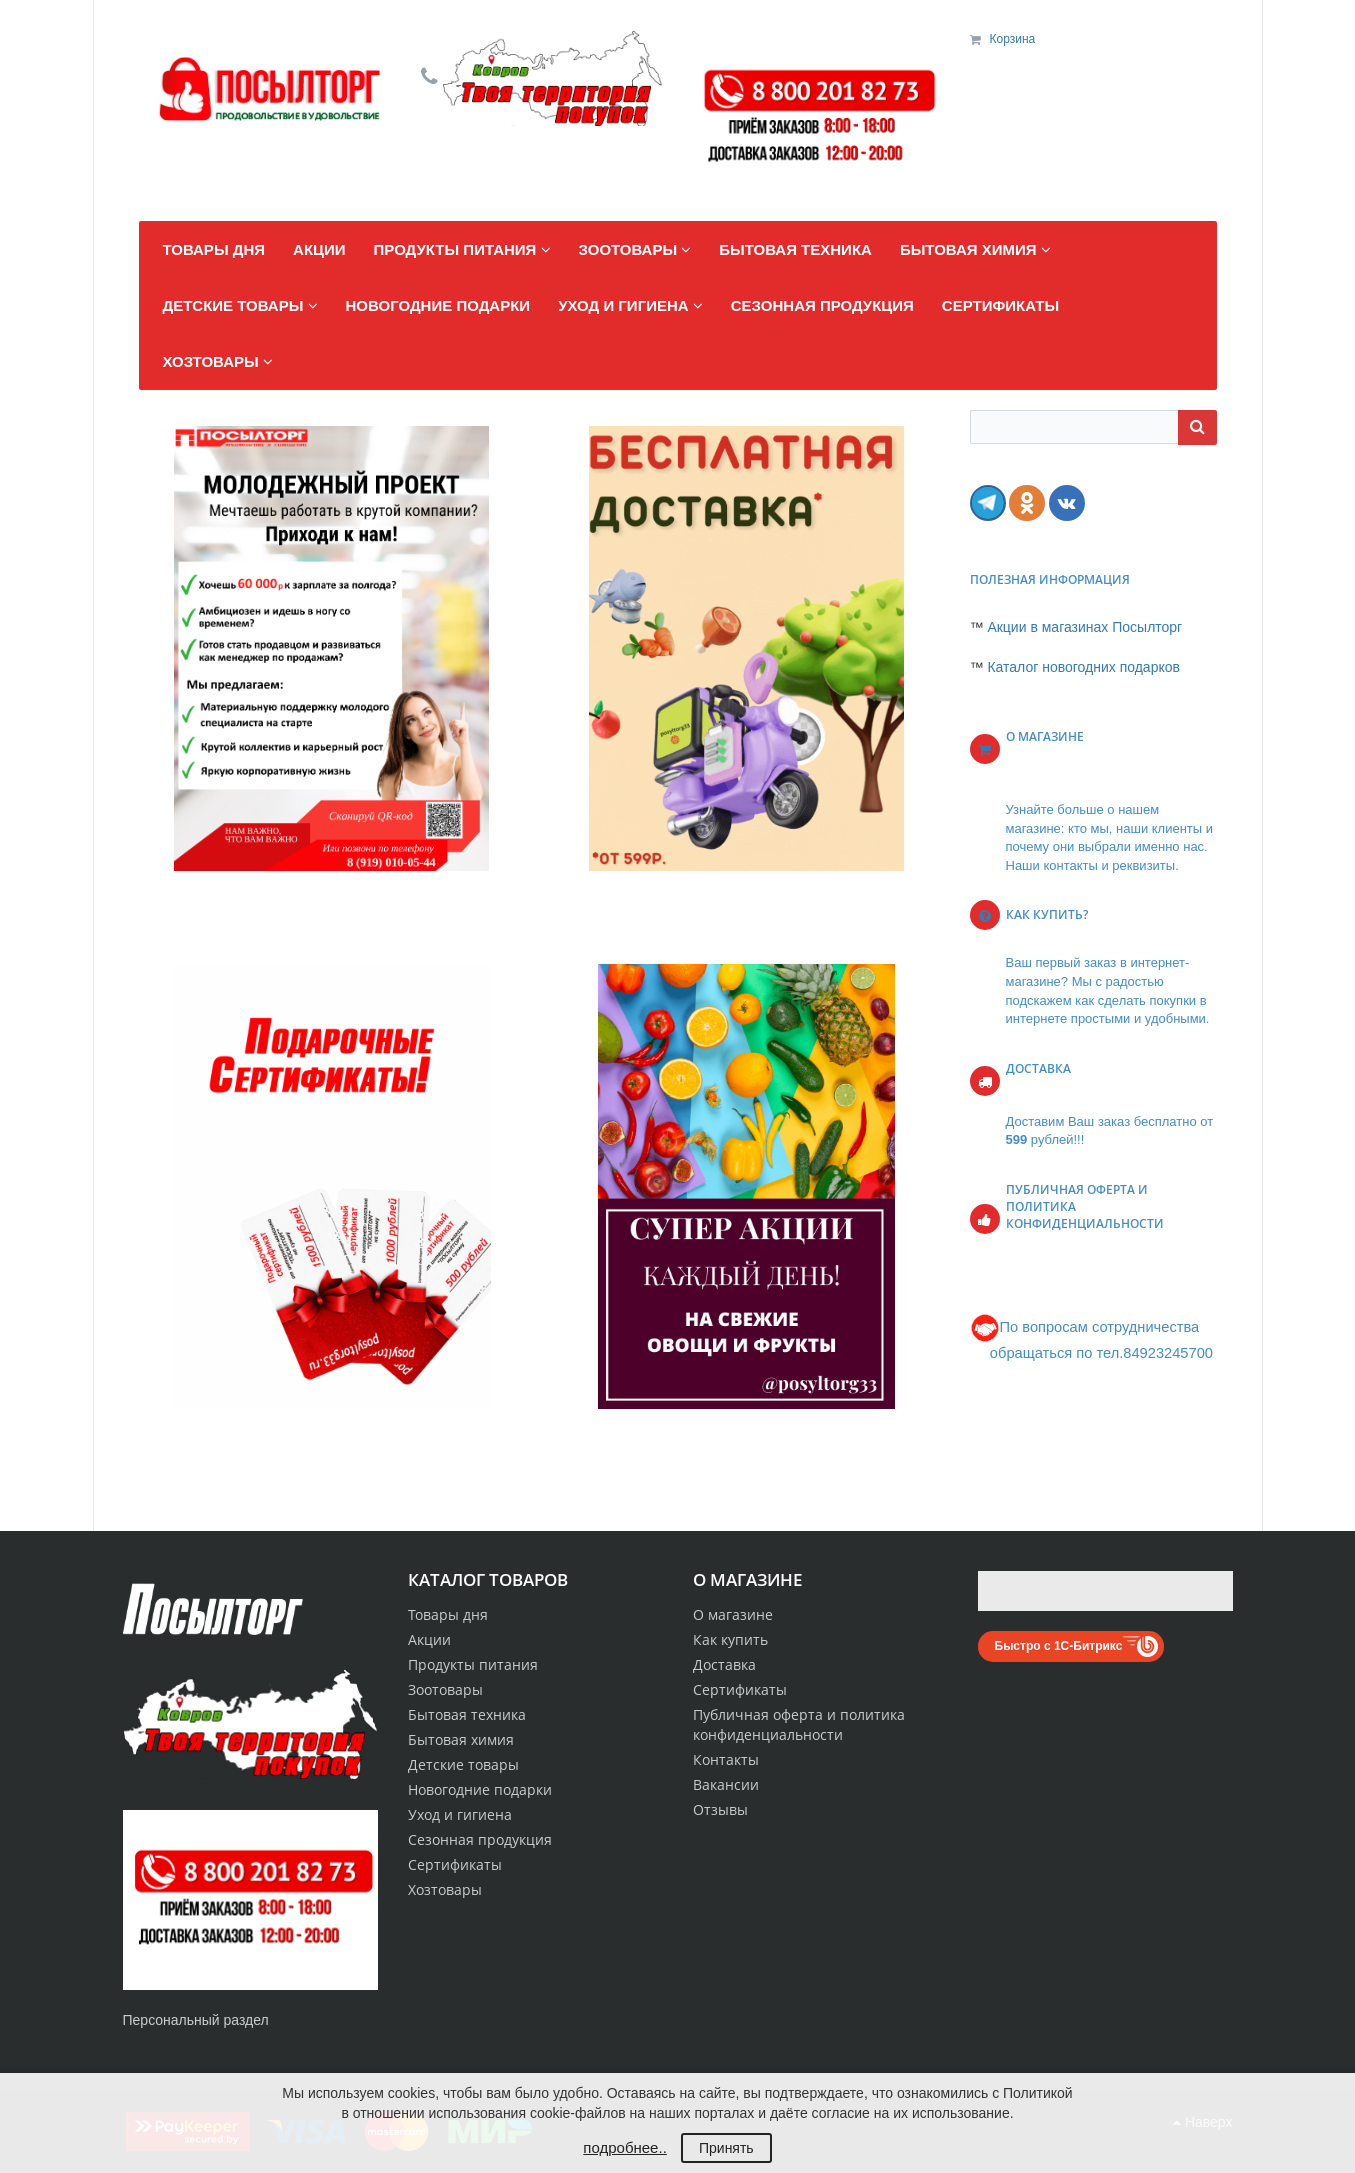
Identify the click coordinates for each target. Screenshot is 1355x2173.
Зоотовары (445, 1689)
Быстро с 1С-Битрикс (1059, 1646)
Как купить (730, 1639)
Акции (429, 1639)
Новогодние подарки (480, 1789)
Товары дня (448, 1614)
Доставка (724, 1664)
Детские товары (463, 1764)
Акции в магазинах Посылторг (1084, 627)
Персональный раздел (196, 2020)
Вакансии (726, 1784)
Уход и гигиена (460, 1814)
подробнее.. (624, 2147)
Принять (726, 2148)
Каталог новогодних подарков (1083, 667)
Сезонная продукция (480, 1839)
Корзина (1013, 39)
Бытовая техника (467, 1714)
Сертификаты (740, 1689)
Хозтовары (445, 1889)
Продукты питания (473, 1664)
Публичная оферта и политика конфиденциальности (799, 1724)
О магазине (733, 1614)
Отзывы (720, 1809)
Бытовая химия (461, 1739)
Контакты (726, 1759)
